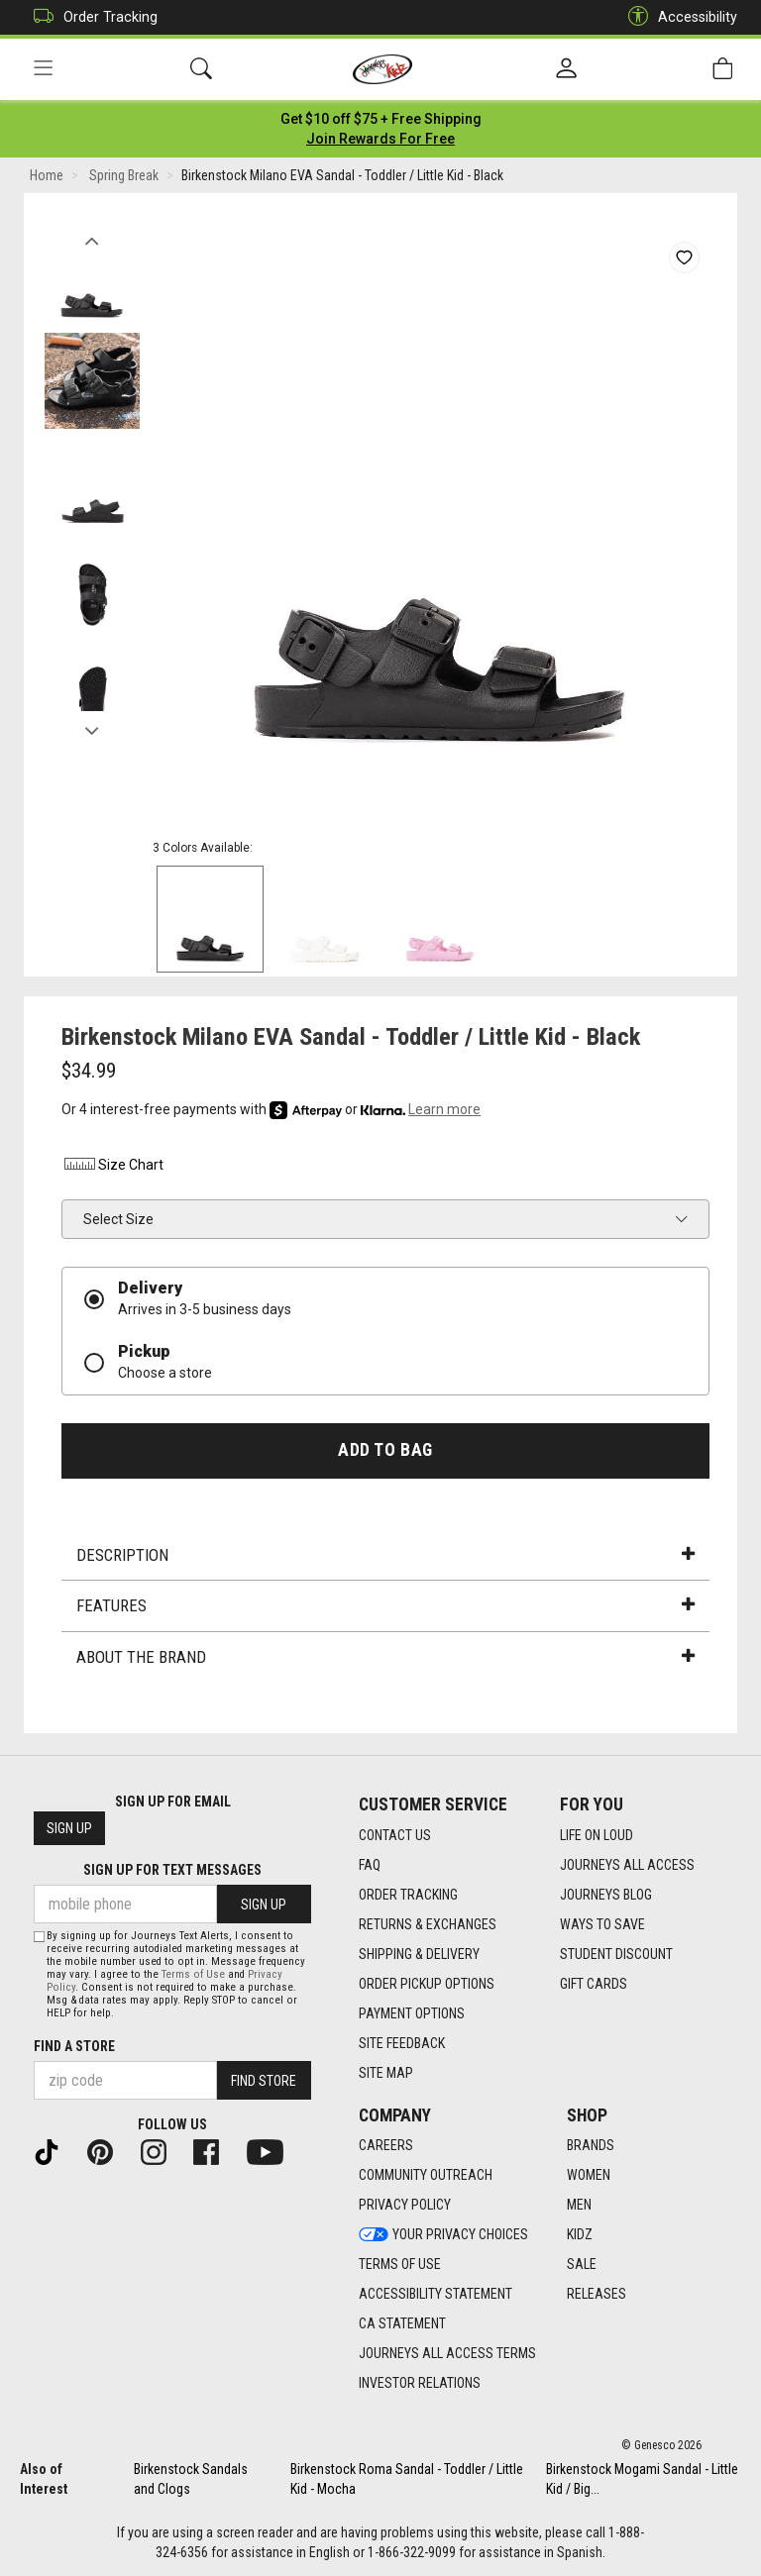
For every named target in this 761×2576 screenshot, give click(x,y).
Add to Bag (385, 1450)
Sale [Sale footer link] (582, 2265)
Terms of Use (193, 1974)
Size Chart (112, 1166)
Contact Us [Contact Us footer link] (395, 1835)
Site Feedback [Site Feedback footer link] (402, 2043)
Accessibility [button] (677, 17)
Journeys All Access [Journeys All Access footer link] (627, 1865)
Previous (92, 236)
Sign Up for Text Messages (172, 1871)
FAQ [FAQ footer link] (369, 1865)
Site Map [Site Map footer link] (386, 2073)
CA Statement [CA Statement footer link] (402, 2324)
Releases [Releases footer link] (596, 2295)
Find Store (263, 2081)
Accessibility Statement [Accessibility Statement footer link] (435, 2295)
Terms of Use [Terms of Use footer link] (400, 2265)
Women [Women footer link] (588, 2176)
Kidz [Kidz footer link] (580, 2235)
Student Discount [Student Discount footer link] (616, 1954)
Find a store (74, 2046)
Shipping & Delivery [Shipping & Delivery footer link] (419, 1954)
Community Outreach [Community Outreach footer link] (425, 2176)
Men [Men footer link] (579, 2206)
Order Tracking (91, 17)
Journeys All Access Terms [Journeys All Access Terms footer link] (447, 2354)
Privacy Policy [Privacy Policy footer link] (405, 2206)
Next (92, 726)
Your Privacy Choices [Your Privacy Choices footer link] (443, 2235)
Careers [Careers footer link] (386, 2146)
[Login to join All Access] (381, 119)
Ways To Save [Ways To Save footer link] (602, 1924)
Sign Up (69, 1829)
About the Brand (385, 1657)
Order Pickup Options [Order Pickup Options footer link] (426, 1984)
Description (385, 1555)
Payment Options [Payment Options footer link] (412, 2013)
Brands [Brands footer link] (590, 2146)
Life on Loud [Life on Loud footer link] (596, 1835)
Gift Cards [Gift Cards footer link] (593, 1984)
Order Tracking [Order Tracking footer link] (408, 1895)
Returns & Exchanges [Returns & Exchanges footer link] (427, 1924)
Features (385, 1606)
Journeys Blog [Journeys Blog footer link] (606, 1895)
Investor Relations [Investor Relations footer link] (420, 2384)
